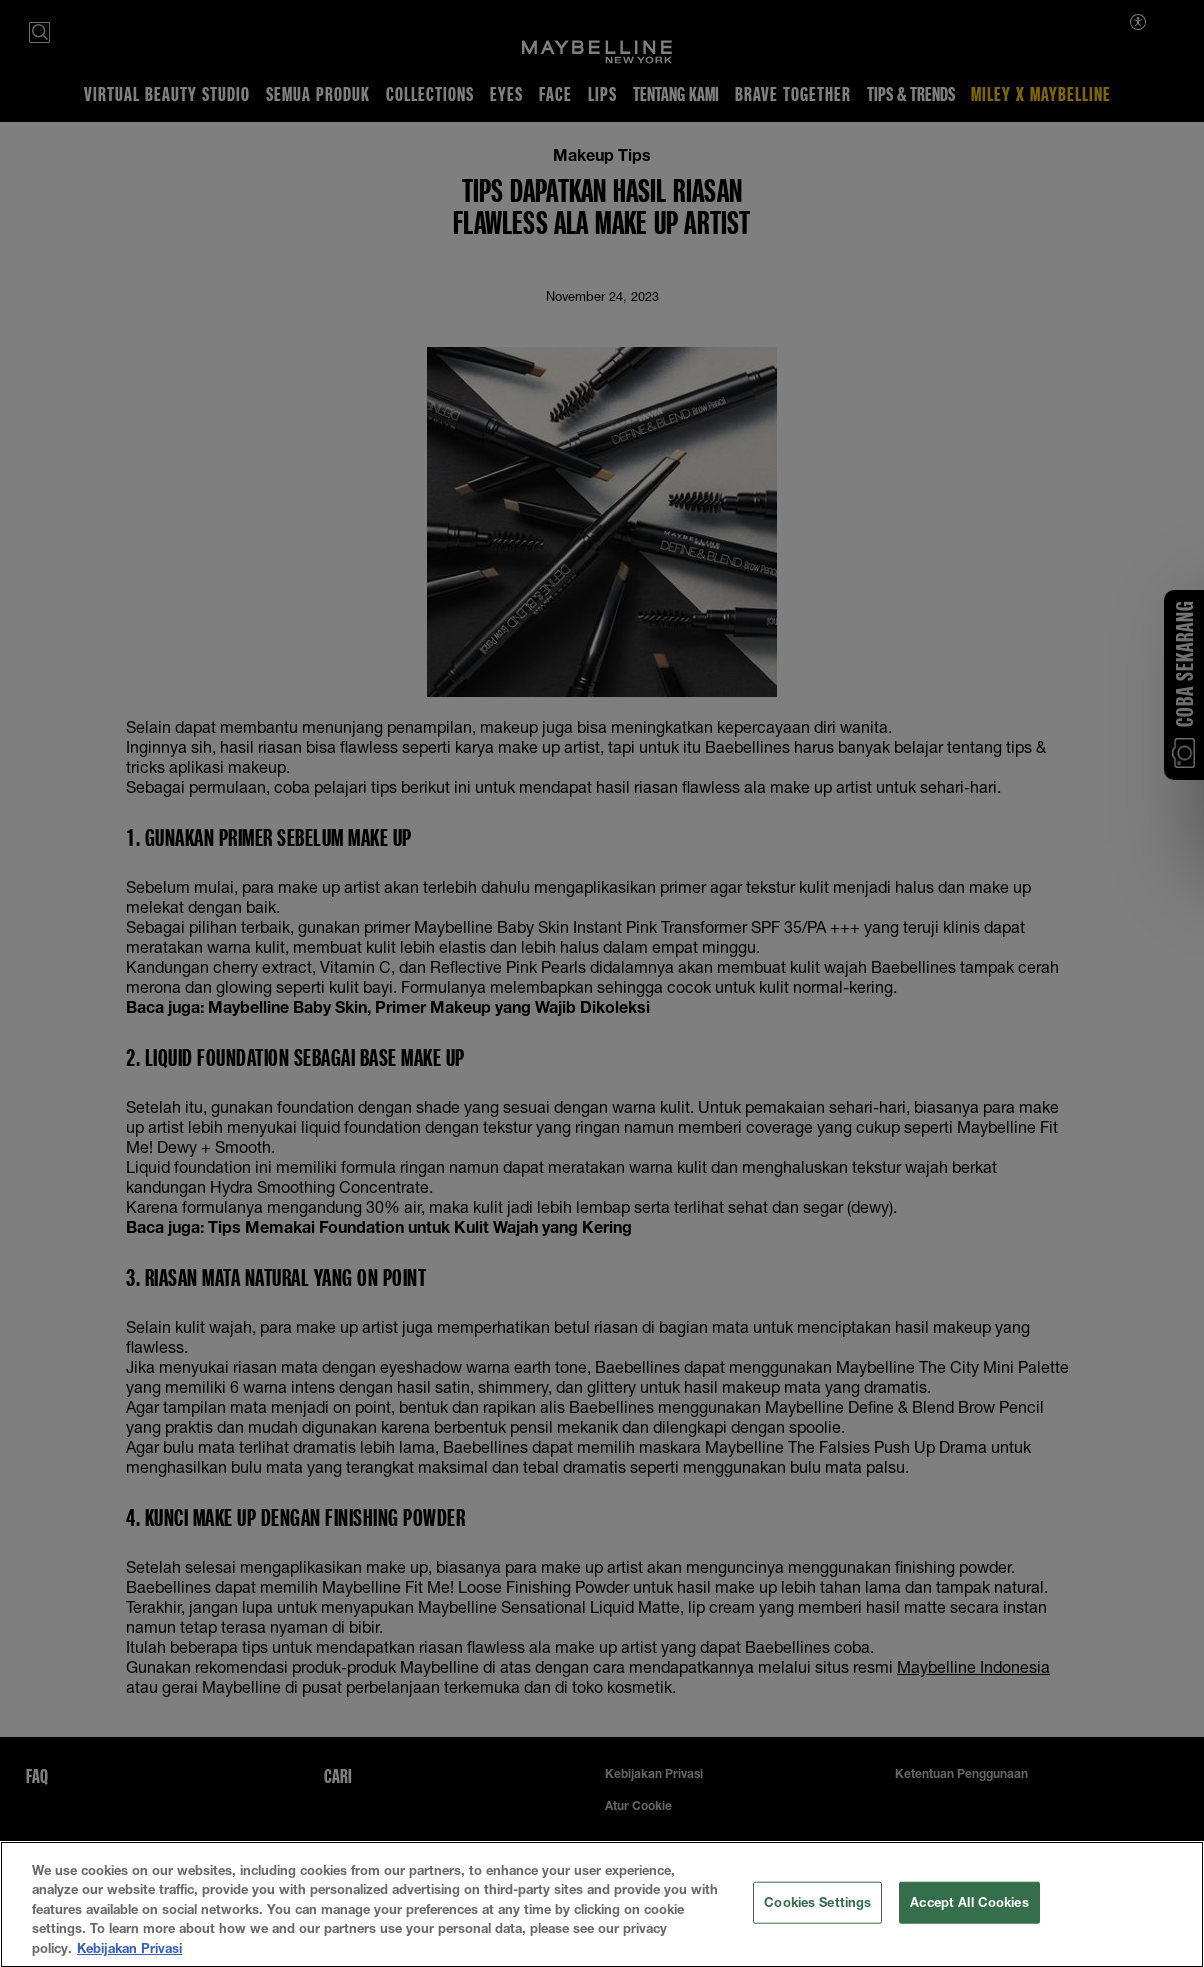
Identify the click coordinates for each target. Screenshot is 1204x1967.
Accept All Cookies (969, 1914)
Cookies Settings (817, 1914)
